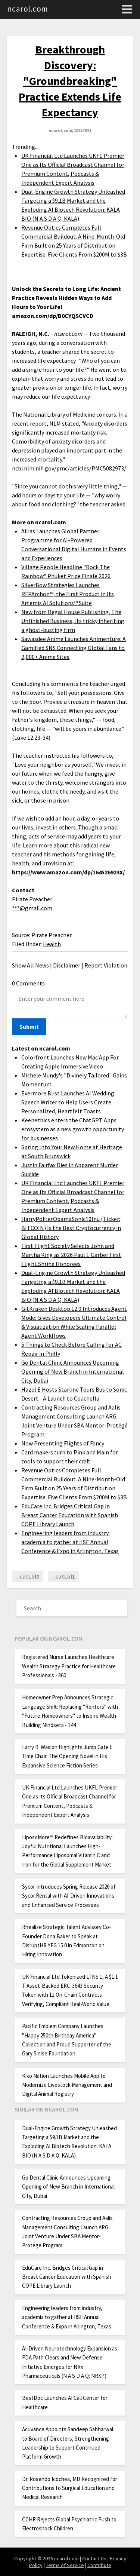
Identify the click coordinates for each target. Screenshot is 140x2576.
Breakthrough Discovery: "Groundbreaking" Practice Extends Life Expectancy (70, 80)
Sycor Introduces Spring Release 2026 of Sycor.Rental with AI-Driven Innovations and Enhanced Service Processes (69, 1895)
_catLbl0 (27, 1576)
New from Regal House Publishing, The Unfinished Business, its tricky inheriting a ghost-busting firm (72, 621)
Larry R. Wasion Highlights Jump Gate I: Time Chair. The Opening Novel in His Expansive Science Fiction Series (67, 1756)
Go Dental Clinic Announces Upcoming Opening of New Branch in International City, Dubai (72, 1371)
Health (52, 944)
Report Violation (105, 965)
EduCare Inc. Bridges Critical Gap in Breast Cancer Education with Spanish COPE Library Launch (69, 1515)
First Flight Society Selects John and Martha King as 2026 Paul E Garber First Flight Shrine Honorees (71, 1254)
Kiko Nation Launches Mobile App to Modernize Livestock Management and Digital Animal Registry (67, 2085)
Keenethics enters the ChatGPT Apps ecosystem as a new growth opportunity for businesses (72, 1129)
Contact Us (94, 2558)
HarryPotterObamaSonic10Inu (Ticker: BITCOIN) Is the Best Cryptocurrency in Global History (71, 1228)
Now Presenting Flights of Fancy (62, 1443)
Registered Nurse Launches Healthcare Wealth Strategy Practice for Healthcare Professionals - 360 (69, 1666)
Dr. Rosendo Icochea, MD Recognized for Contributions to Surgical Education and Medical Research (69, 2488)
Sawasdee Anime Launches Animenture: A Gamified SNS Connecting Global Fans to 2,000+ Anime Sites (73, 647)
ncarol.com (27, 8)
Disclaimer (66, 965)
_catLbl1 (63, 1576)
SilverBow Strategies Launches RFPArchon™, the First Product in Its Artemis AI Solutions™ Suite (67, 594)
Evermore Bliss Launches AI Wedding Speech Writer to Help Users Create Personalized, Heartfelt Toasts (67, 1102)
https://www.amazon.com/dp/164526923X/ (68, 872)
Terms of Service (65, 2565)
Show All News (30, 965)
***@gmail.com (32, 908)
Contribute (99, 2565)
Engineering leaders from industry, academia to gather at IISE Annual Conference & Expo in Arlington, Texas (70, 1542)
